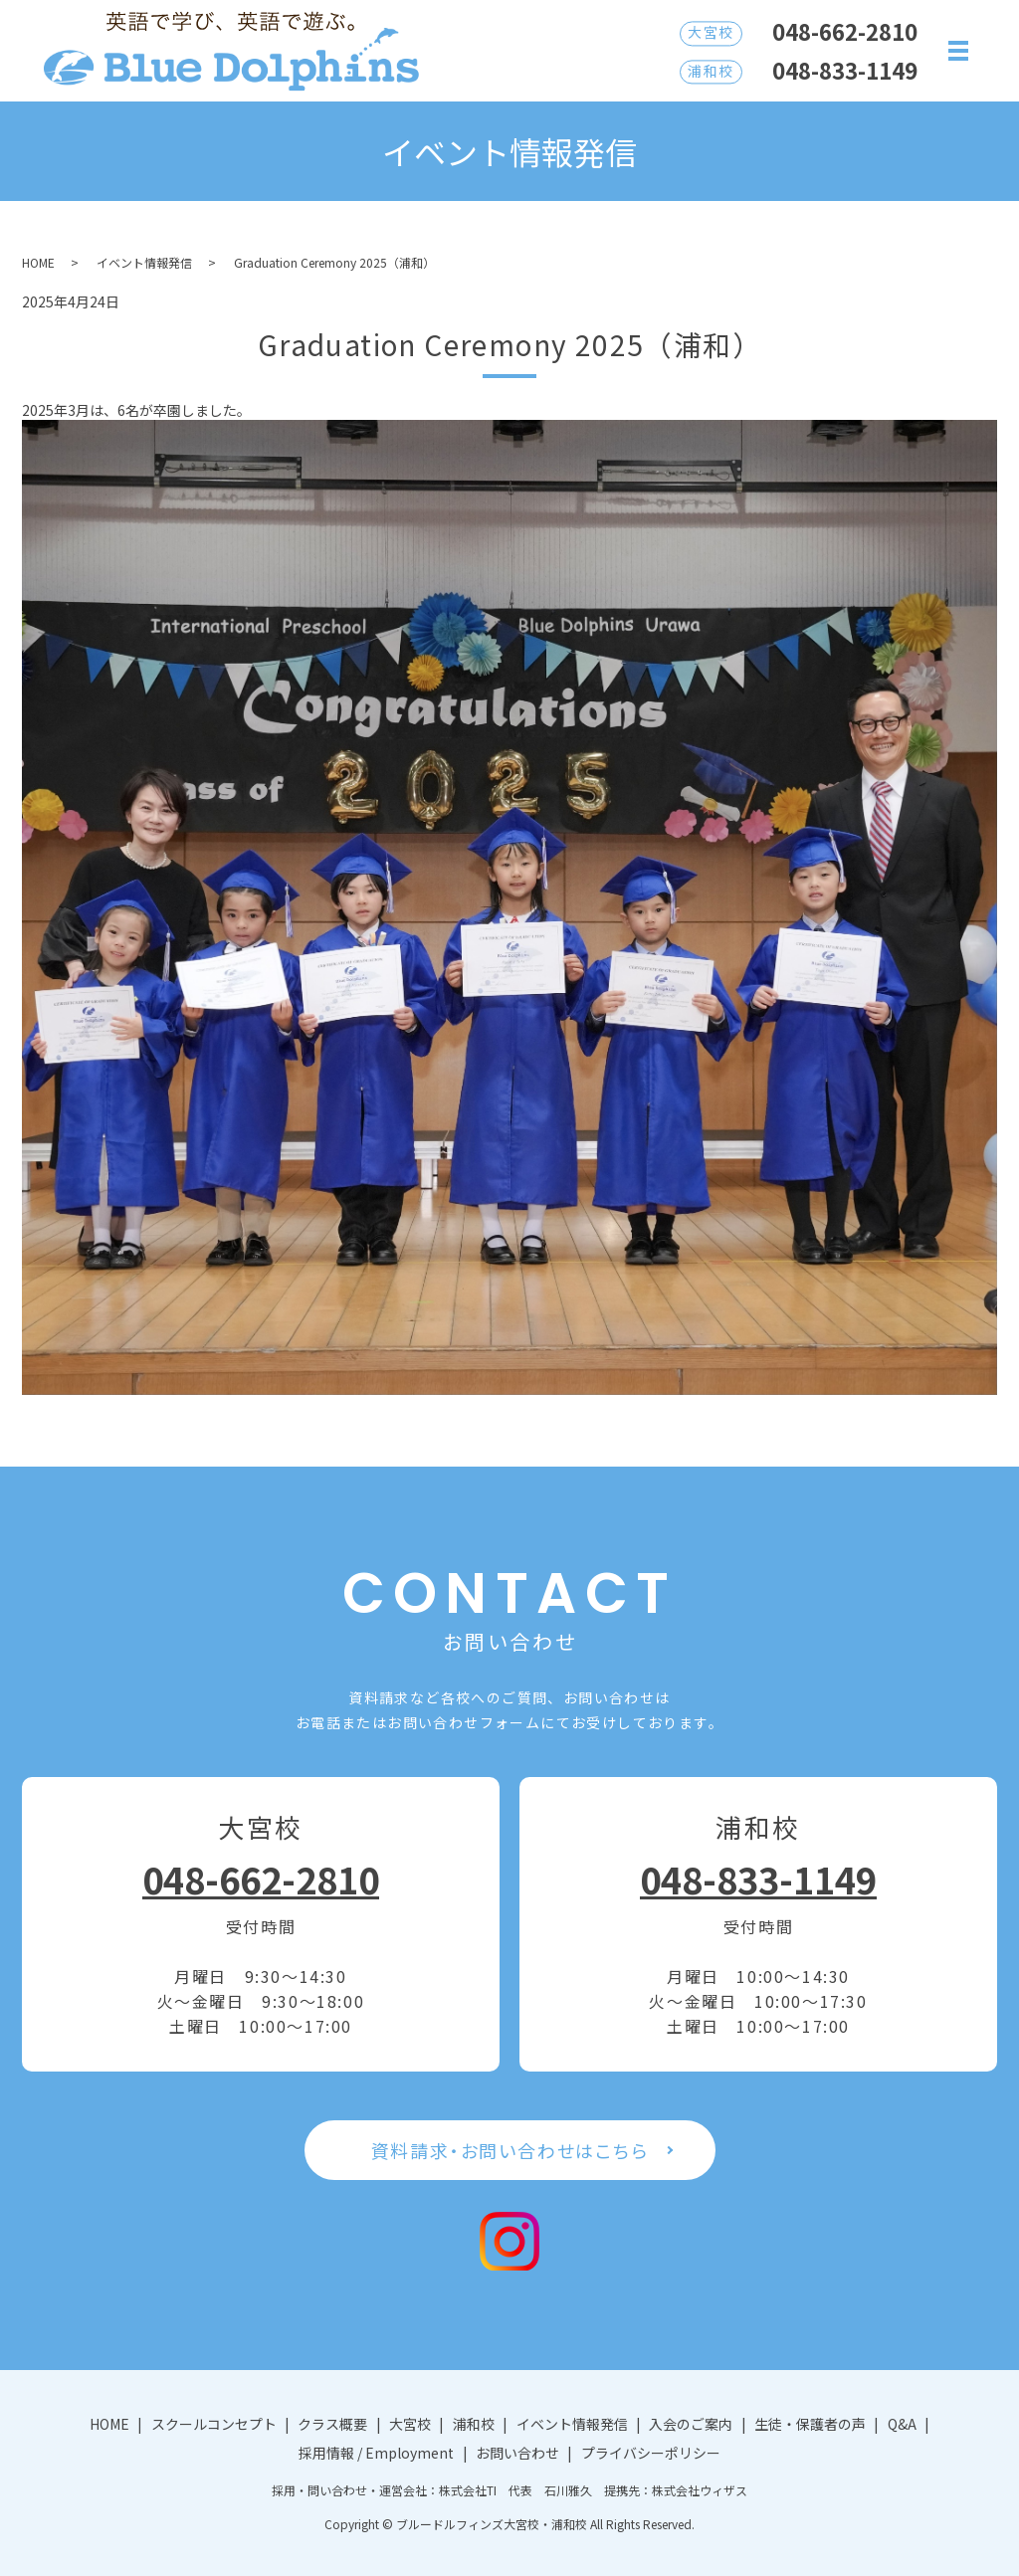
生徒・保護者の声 (810, 2424)
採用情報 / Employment (376, 2453)
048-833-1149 (758, 1878)
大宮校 (410, 2424)
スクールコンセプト (214, 2424)
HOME (38, 262)
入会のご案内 (690, 2424)
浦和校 (474, 2424)
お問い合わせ (517, 2453)
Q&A (902, 2424)
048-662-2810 (260, 1878)
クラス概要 (332, 2424)
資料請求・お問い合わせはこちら (510, 2150)
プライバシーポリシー (650, 2453)
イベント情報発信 (144, 262)
